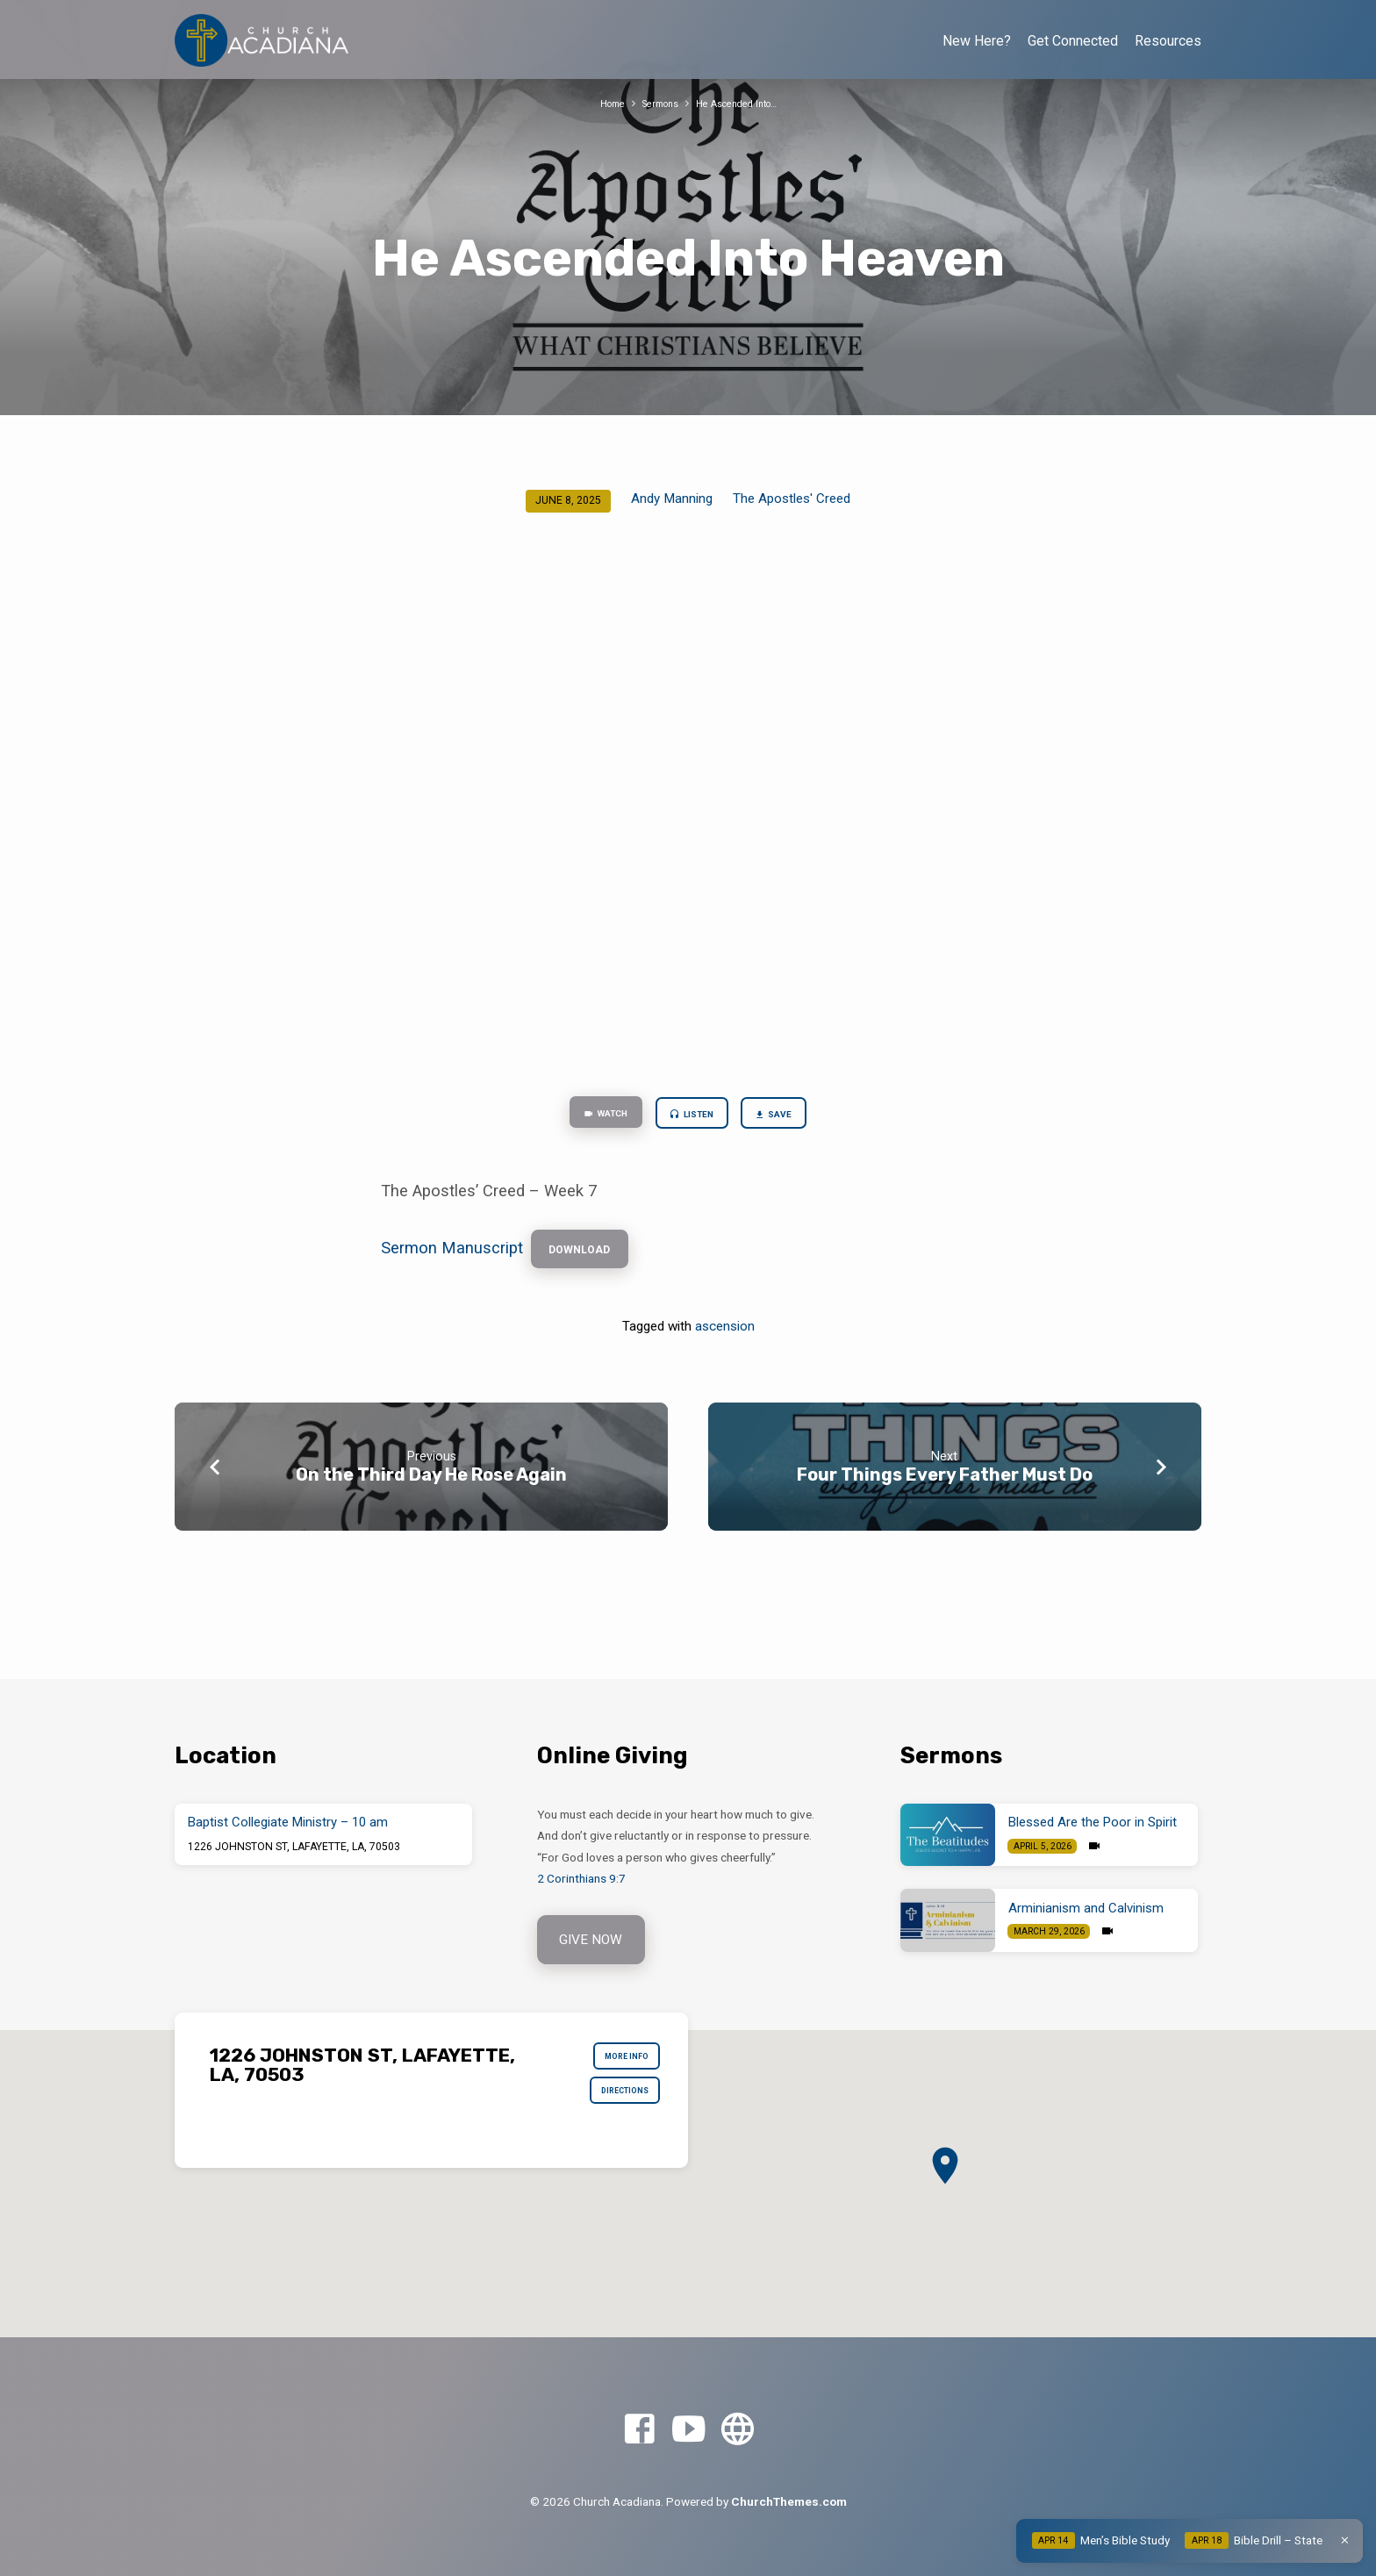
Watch (590, 1116)
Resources (1168, 40)
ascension (725, 1340)
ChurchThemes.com (789, 2501)
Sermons (655, 103)
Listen (693, 1117)
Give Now (594, 1939)
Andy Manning (672, 498)
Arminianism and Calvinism (1086, 1905)
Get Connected (1073, 40)
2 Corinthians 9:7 (581, 1876)
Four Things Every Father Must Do (945, 1488)
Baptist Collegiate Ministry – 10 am (288, 1820)
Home (599, 103)
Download (590, 1259)
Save (791, 1117)
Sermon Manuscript (452, 1258)
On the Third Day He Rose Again (431, 1488)
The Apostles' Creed (791, 498)
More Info (617, 2062)
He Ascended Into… (743, 103)
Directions (614, 2104)
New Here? (976, 40)
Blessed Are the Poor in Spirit (1092, 1820)
